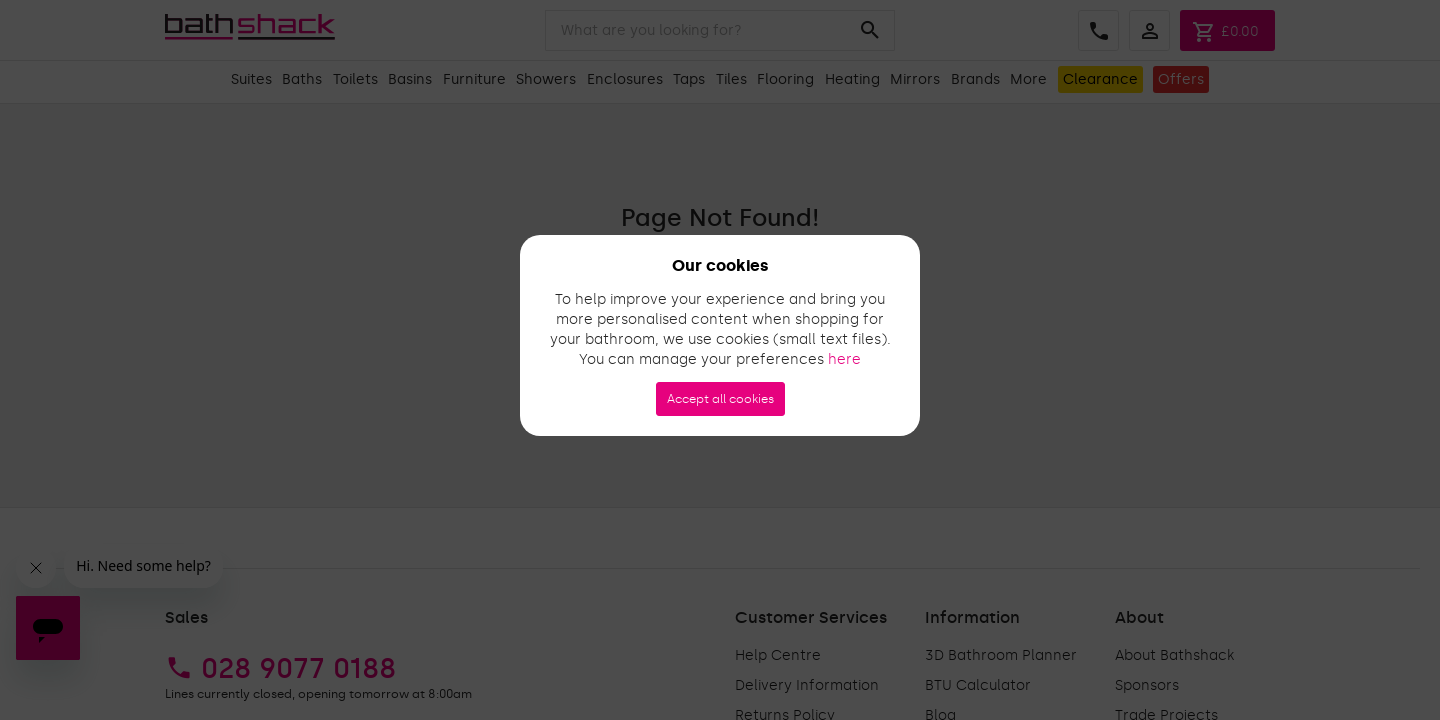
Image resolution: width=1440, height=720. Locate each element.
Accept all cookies (720, 399)
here (844, 359)
